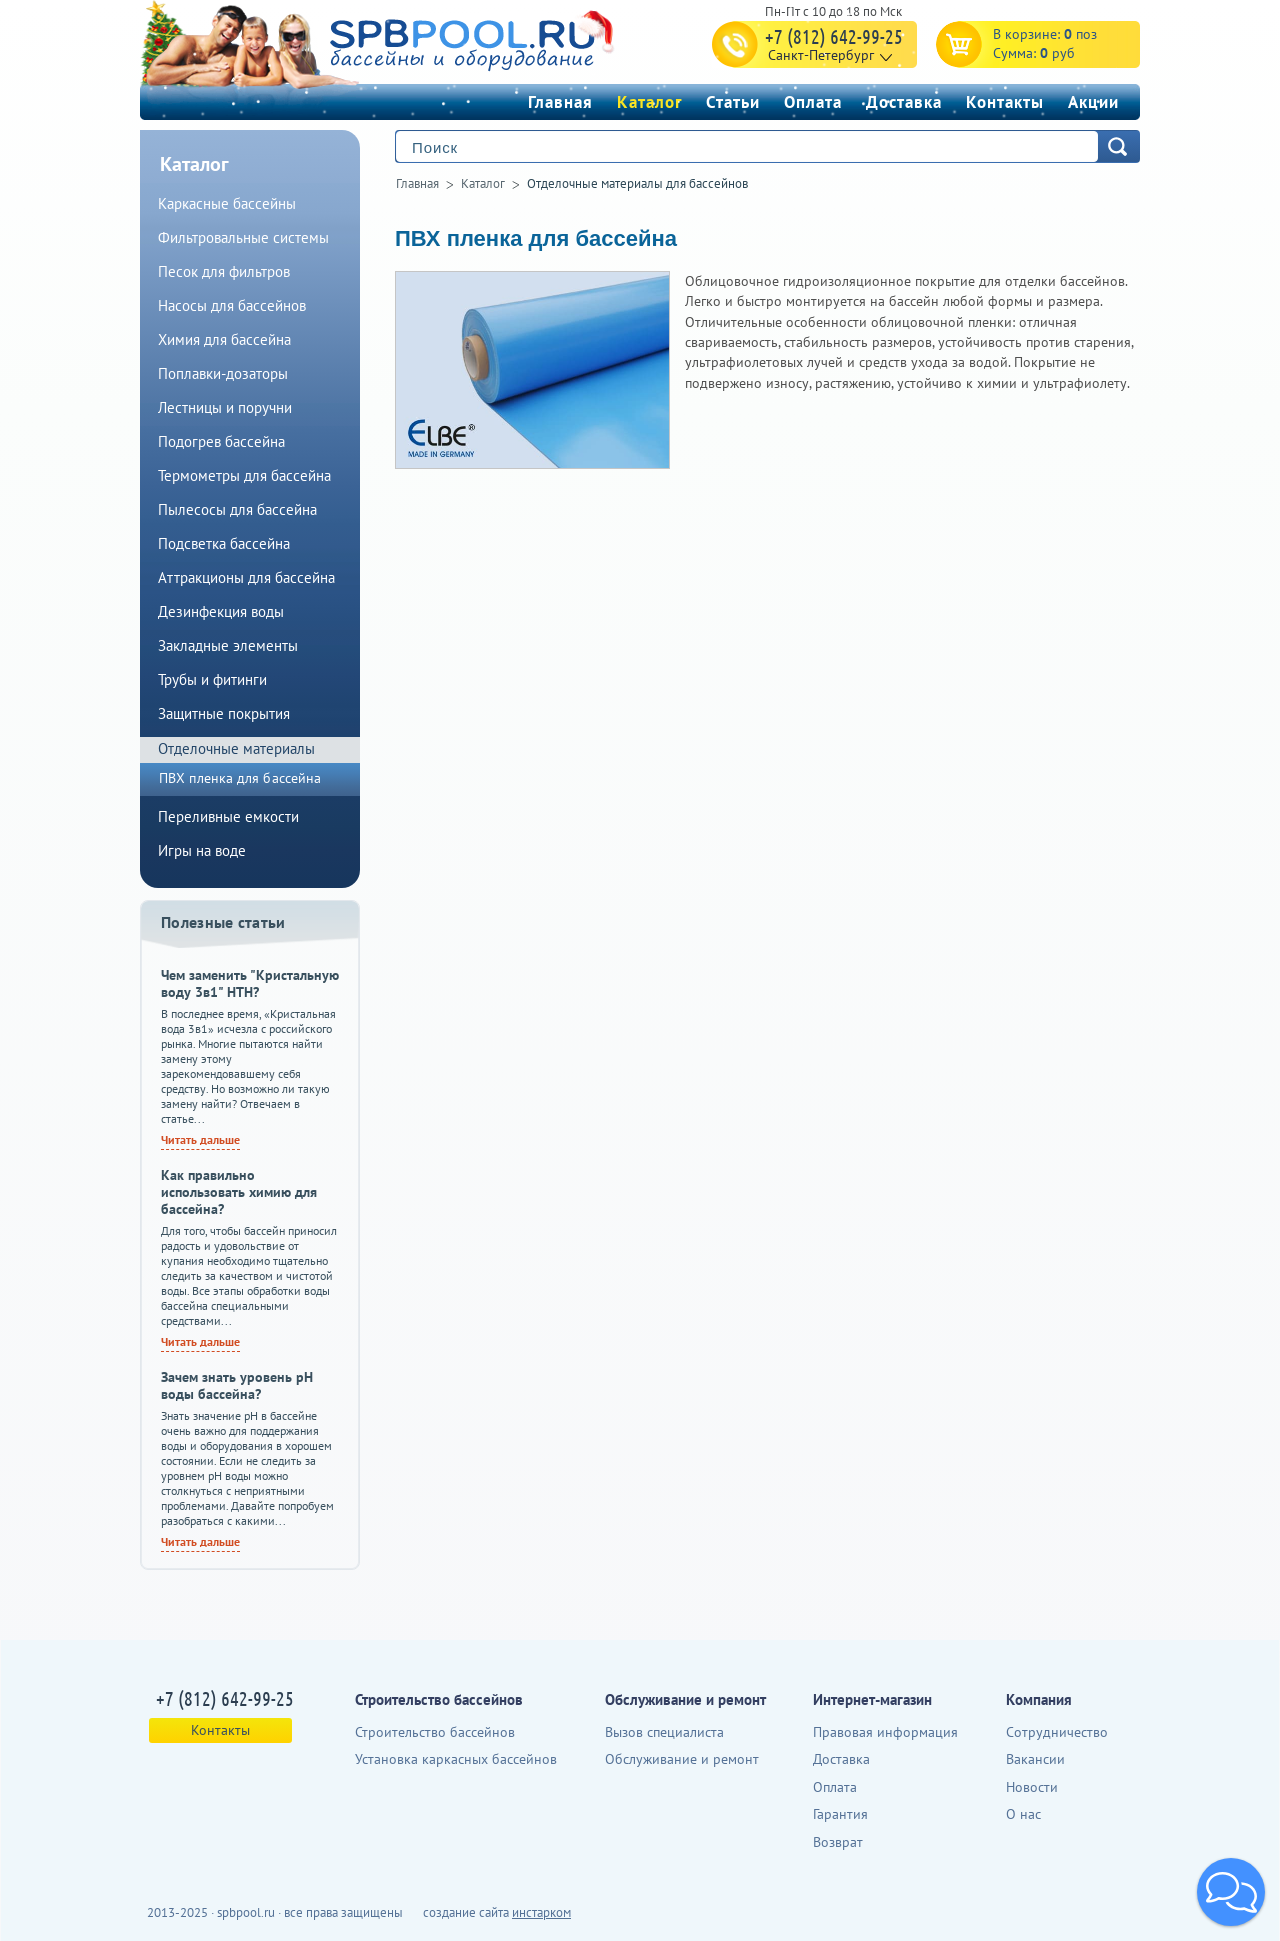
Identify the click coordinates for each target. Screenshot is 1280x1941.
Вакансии (1035, 1759)
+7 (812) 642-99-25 (834, 36)
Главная (560, 102)
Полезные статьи (223, 922)
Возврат (838, 1842)
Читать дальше (200, 1139)
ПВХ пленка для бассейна (536, 238)
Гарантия (840, 1814)
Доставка (904, 102)
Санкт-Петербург (821, 55)
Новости (1032, 1787)
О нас (1023, 1814)
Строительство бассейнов (435, 1732)
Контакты (1005, 102)
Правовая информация (885, 1732)
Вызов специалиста (664, 1732)
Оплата (813, 102)
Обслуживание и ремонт (682, 1759)
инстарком (541, 1912)
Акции (1093, 102)
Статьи (733, 102)
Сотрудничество (1057, 1732)
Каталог (649, 102)
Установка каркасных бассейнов (456, 1759)
